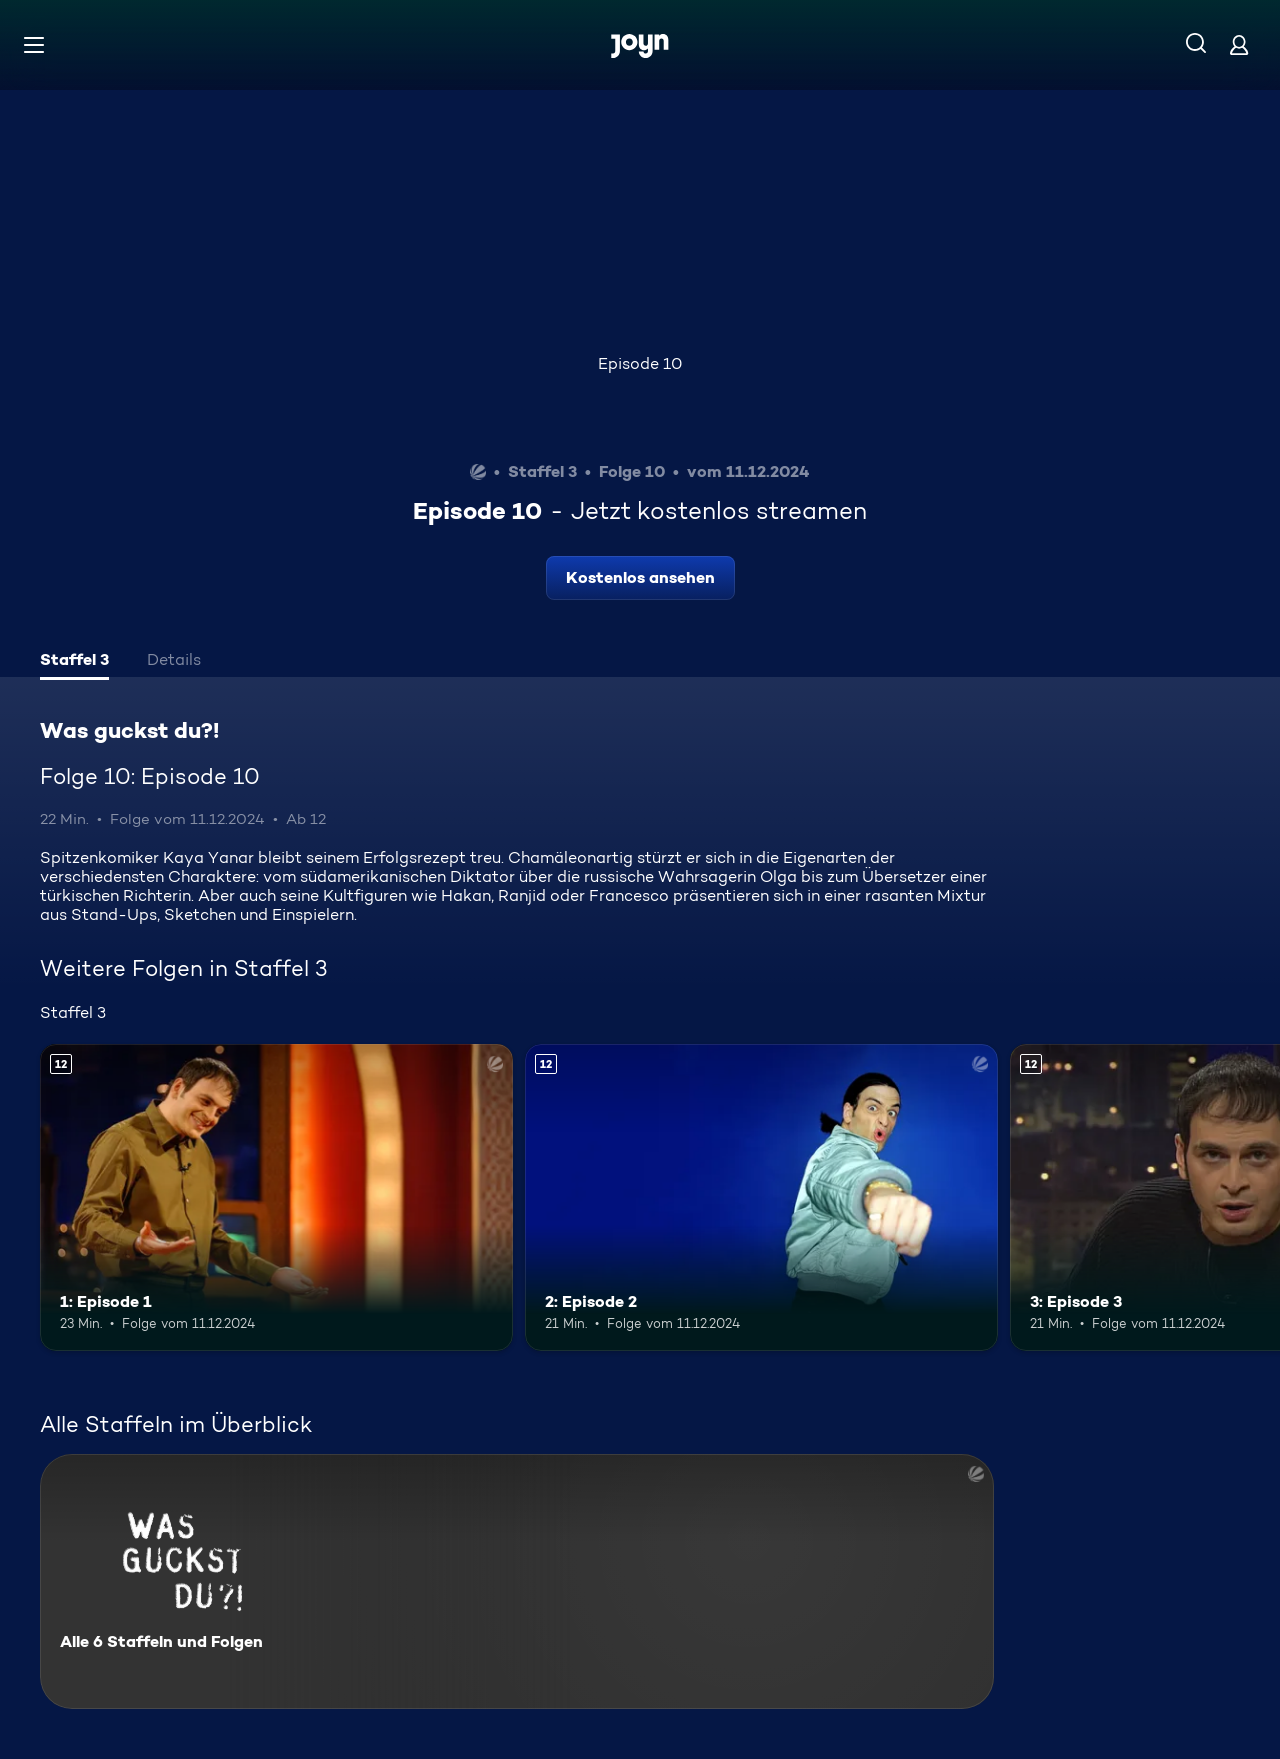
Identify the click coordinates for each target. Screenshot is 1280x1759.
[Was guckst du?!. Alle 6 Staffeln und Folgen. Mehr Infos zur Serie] (517, 1581)
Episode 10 (640, 363)
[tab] (74, 662)
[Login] (1239, 44)
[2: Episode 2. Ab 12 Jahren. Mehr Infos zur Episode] (761, 1197)
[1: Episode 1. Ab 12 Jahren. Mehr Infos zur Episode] (276, 1197)
